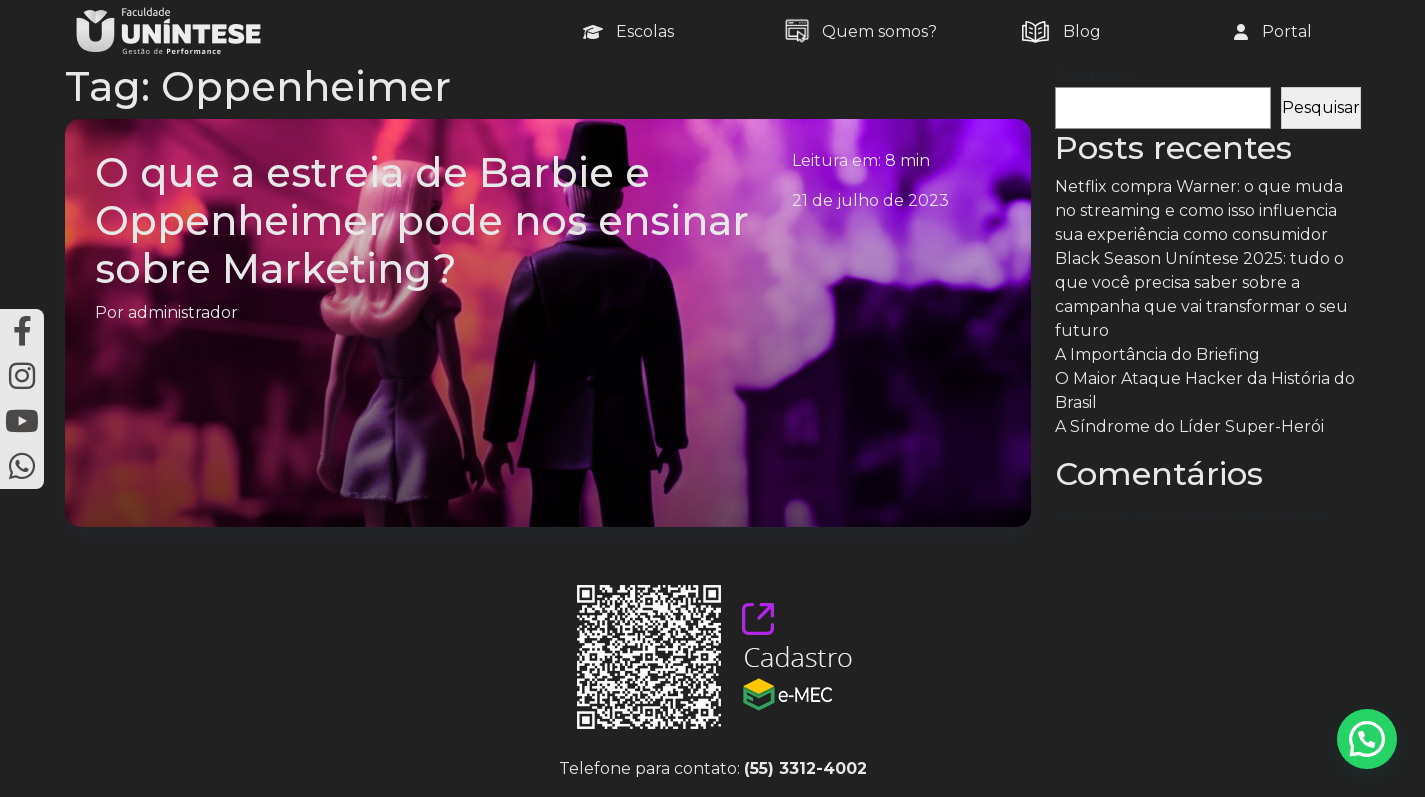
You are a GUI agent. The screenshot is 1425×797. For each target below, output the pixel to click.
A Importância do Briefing (1157, 354)
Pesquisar (1094, 74)
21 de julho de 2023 (870, 200)
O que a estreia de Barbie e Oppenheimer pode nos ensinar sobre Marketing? (422, 220)
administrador (183, 312)
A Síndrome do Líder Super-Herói (1189, 426)
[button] (1367, 739)
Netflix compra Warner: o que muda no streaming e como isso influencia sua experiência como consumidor (1199, 210)
